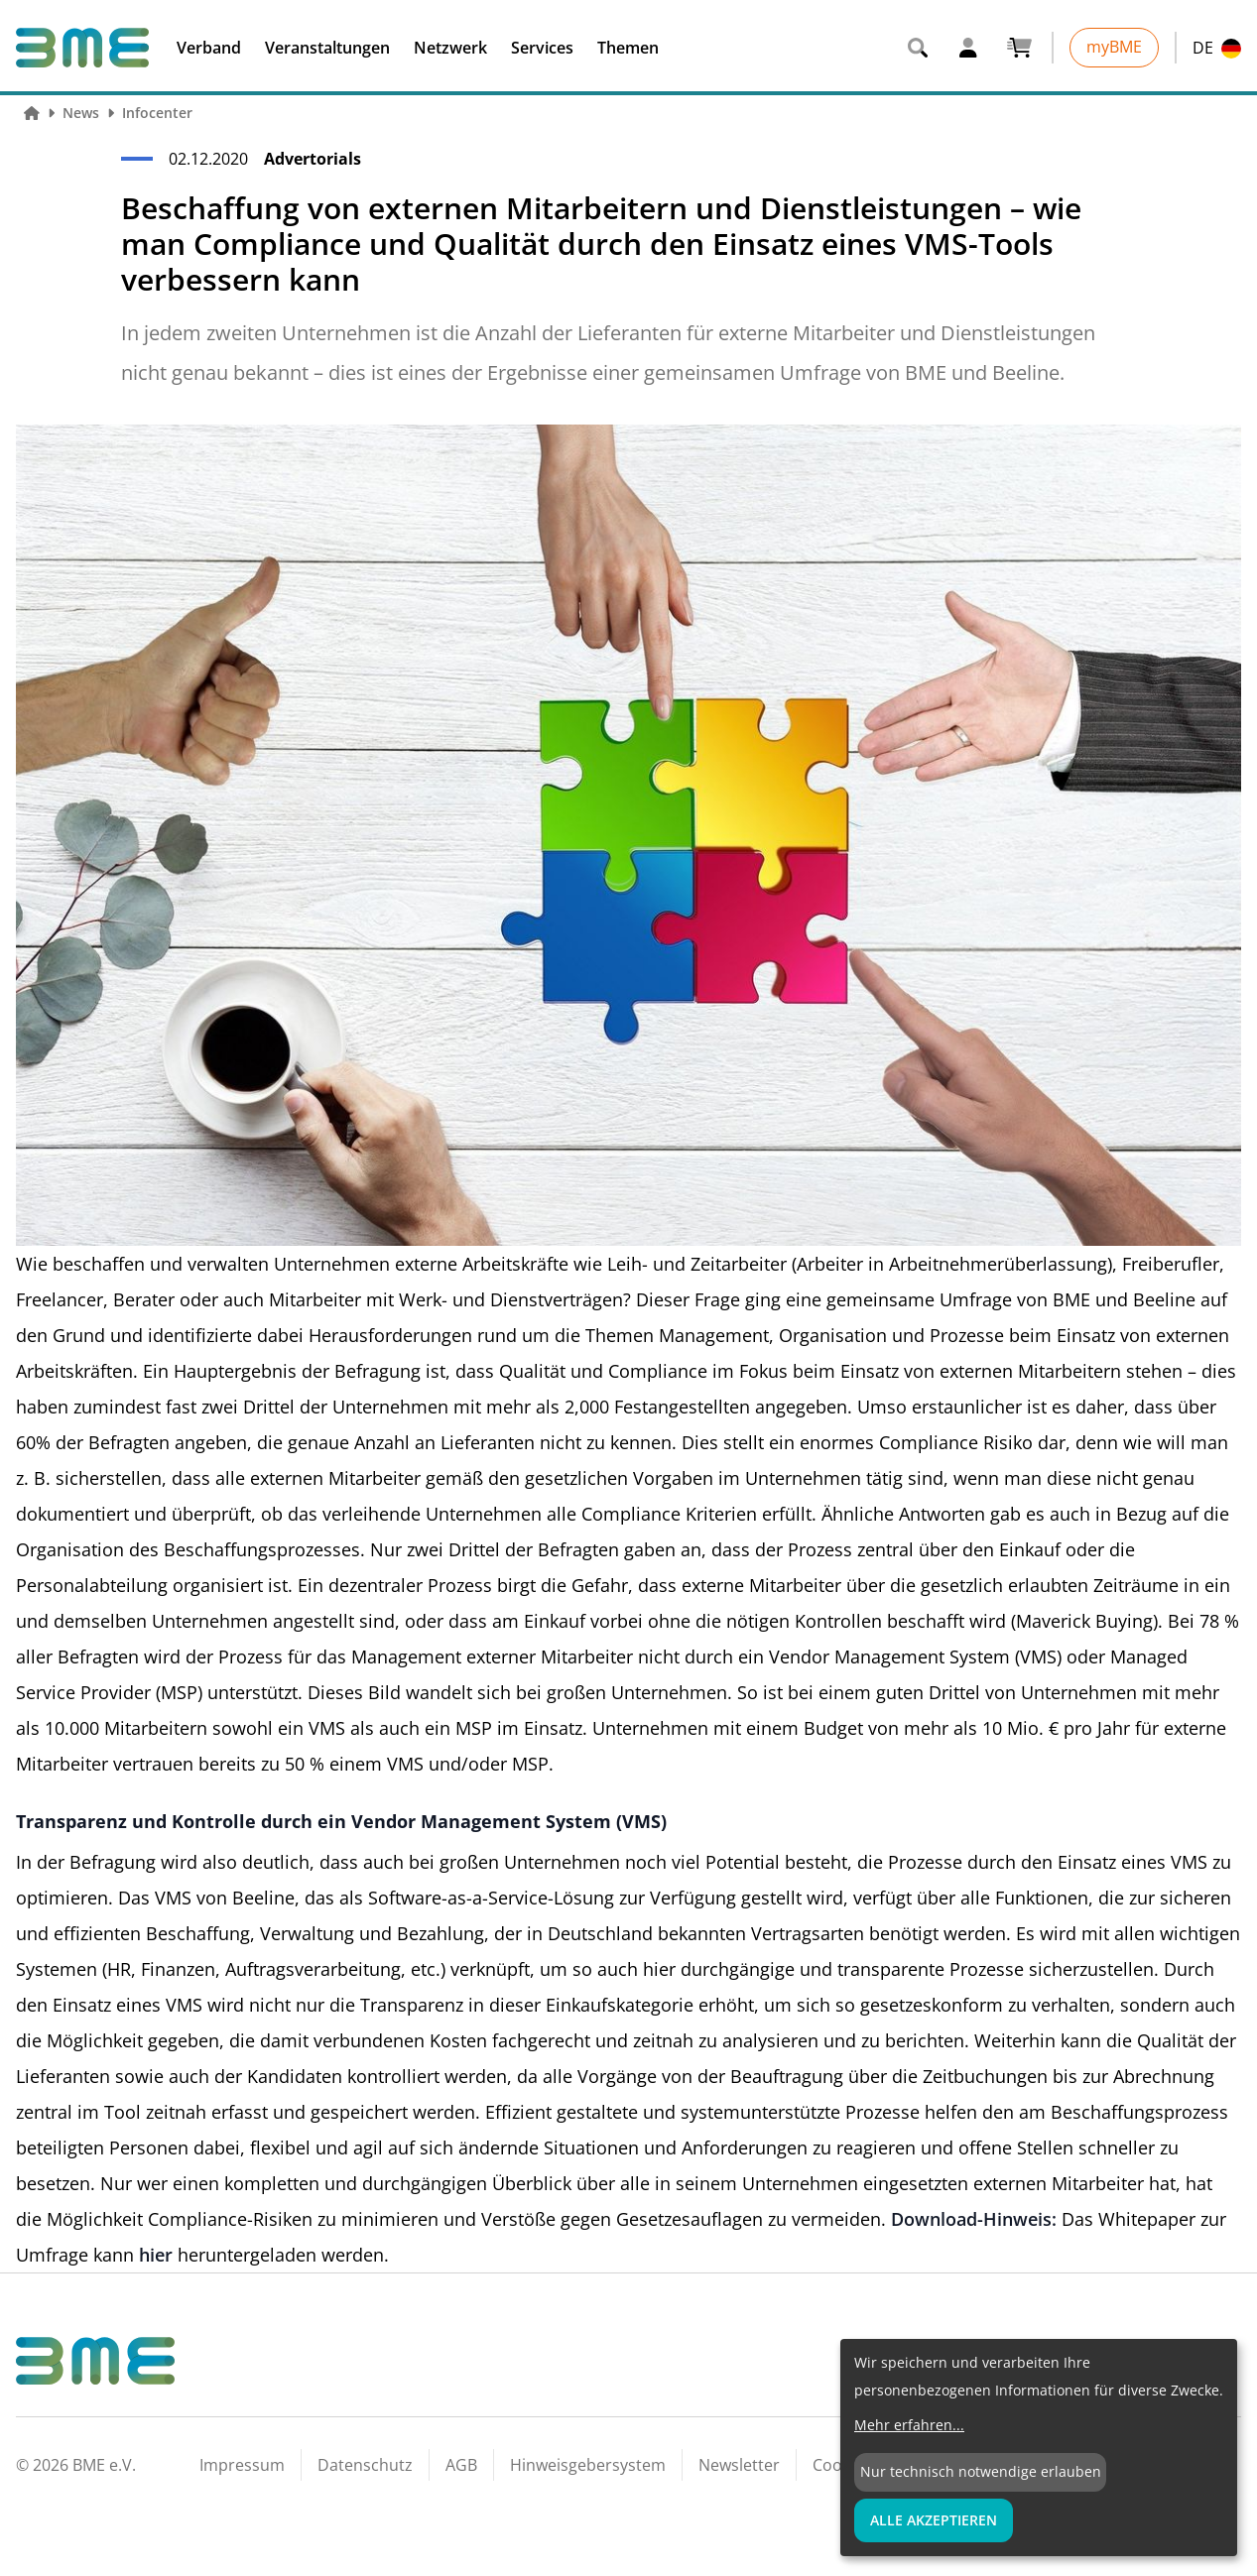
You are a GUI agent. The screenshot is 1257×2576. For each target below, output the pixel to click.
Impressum (242, 2465)
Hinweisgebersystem (588, 2465)
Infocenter (157, 112)
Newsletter (739, 2465)
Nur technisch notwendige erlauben (980, 2471)
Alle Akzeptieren (933, 2520)
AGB (461, 2465)
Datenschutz (365, 2465)
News (81, 112)
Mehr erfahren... (909, 2424)
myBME (1114, 47)
